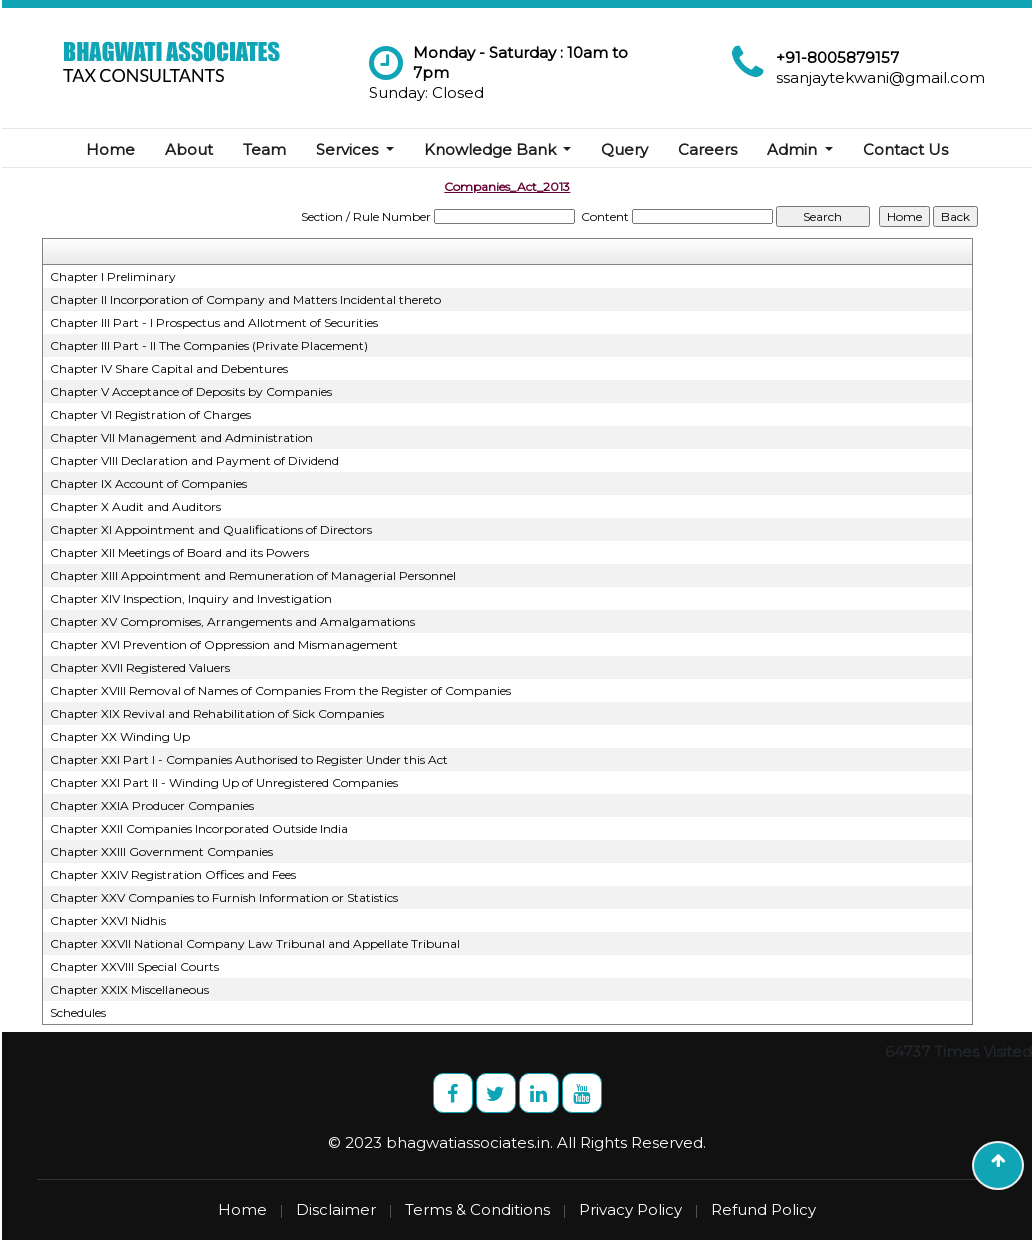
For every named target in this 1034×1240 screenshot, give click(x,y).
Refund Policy (763, 1209)
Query (624, 149)
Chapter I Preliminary (113, 276)
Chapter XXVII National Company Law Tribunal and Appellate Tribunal (255, 943)
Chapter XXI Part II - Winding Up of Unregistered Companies (224, 782)
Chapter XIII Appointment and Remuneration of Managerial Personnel (253, 575)
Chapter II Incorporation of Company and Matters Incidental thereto (245, 299)
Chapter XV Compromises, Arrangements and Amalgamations (232, 621)
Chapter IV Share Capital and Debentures (169, 368)
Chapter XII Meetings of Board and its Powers (179, 552)
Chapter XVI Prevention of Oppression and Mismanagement (224, 644)
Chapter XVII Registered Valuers (140, 667)
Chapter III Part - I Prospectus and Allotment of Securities (214, 322)
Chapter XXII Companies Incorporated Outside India (199, 828)
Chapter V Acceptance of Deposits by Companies (191, 391)
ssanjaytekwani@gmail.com (880, 77)
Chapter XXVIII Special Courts (134, 966)
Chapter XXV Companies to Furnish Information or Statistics (224, 897)
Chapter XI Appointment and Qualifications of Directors (211, 529)
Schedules (78, 1012)
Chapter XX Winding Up (120, 736)
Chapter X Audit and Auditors (135, 506)
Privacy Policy (630, 1209)
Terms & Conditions (477, 1209)
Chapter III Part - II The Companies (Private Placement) (209, 345)
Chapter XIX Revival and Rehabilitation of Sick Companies (217, 713)
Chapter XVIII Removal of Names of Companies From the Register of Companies (280, 690)
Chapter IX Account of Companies (148, 483)
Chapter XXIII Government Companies (161, 851)
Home (110, 149)
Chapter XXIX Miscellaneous (129, 989)
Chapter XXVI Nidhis (108, 920)
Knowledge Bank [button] (492, 149)
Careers (707, 149)
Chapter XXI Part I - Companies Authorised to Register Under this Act (249, 759)
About (189, 149)
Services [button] (349, 149)
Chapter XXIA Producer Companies (152, 805)
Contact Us (905, 149)
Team (264, 149)
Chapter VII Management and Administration (181, 437)
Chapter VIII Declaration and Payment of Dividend (194, 460)
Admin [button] (794, 149)
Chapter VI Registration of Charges (150, 414)
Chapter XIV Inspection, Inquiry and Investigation (191, 598)
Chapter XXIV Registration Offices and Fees (173, 874)
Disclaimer (336, 1209)
